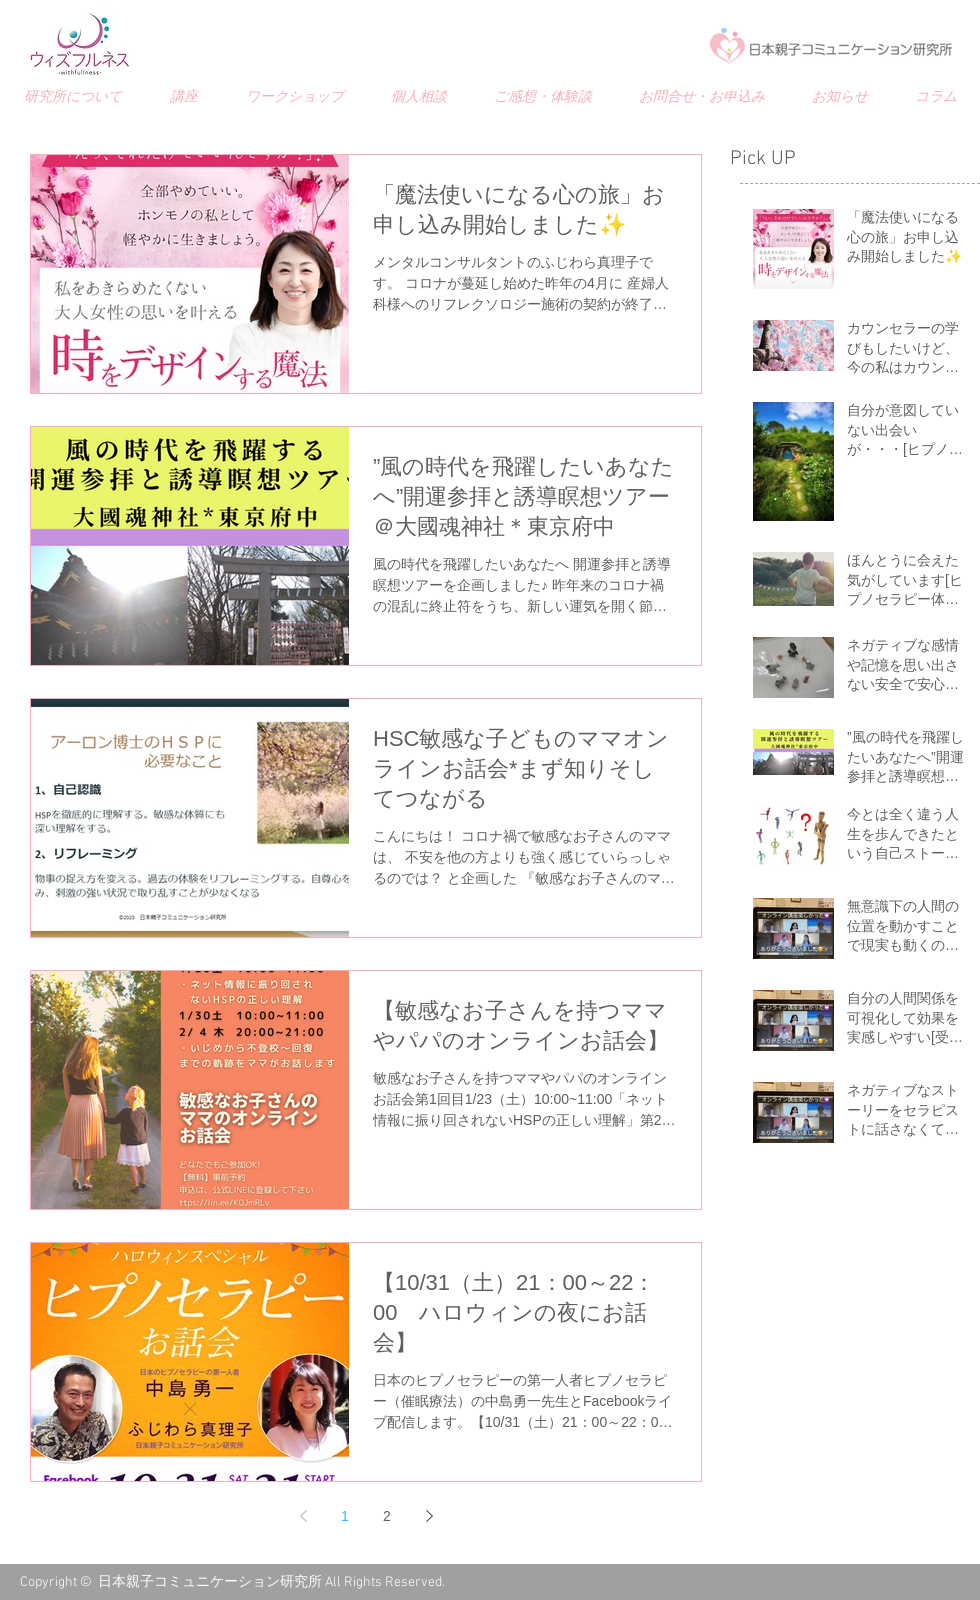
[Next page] (429, 1516)
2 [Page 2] (387, 1516)
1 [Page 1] (345, 1516)
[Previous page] (303, 1516)
